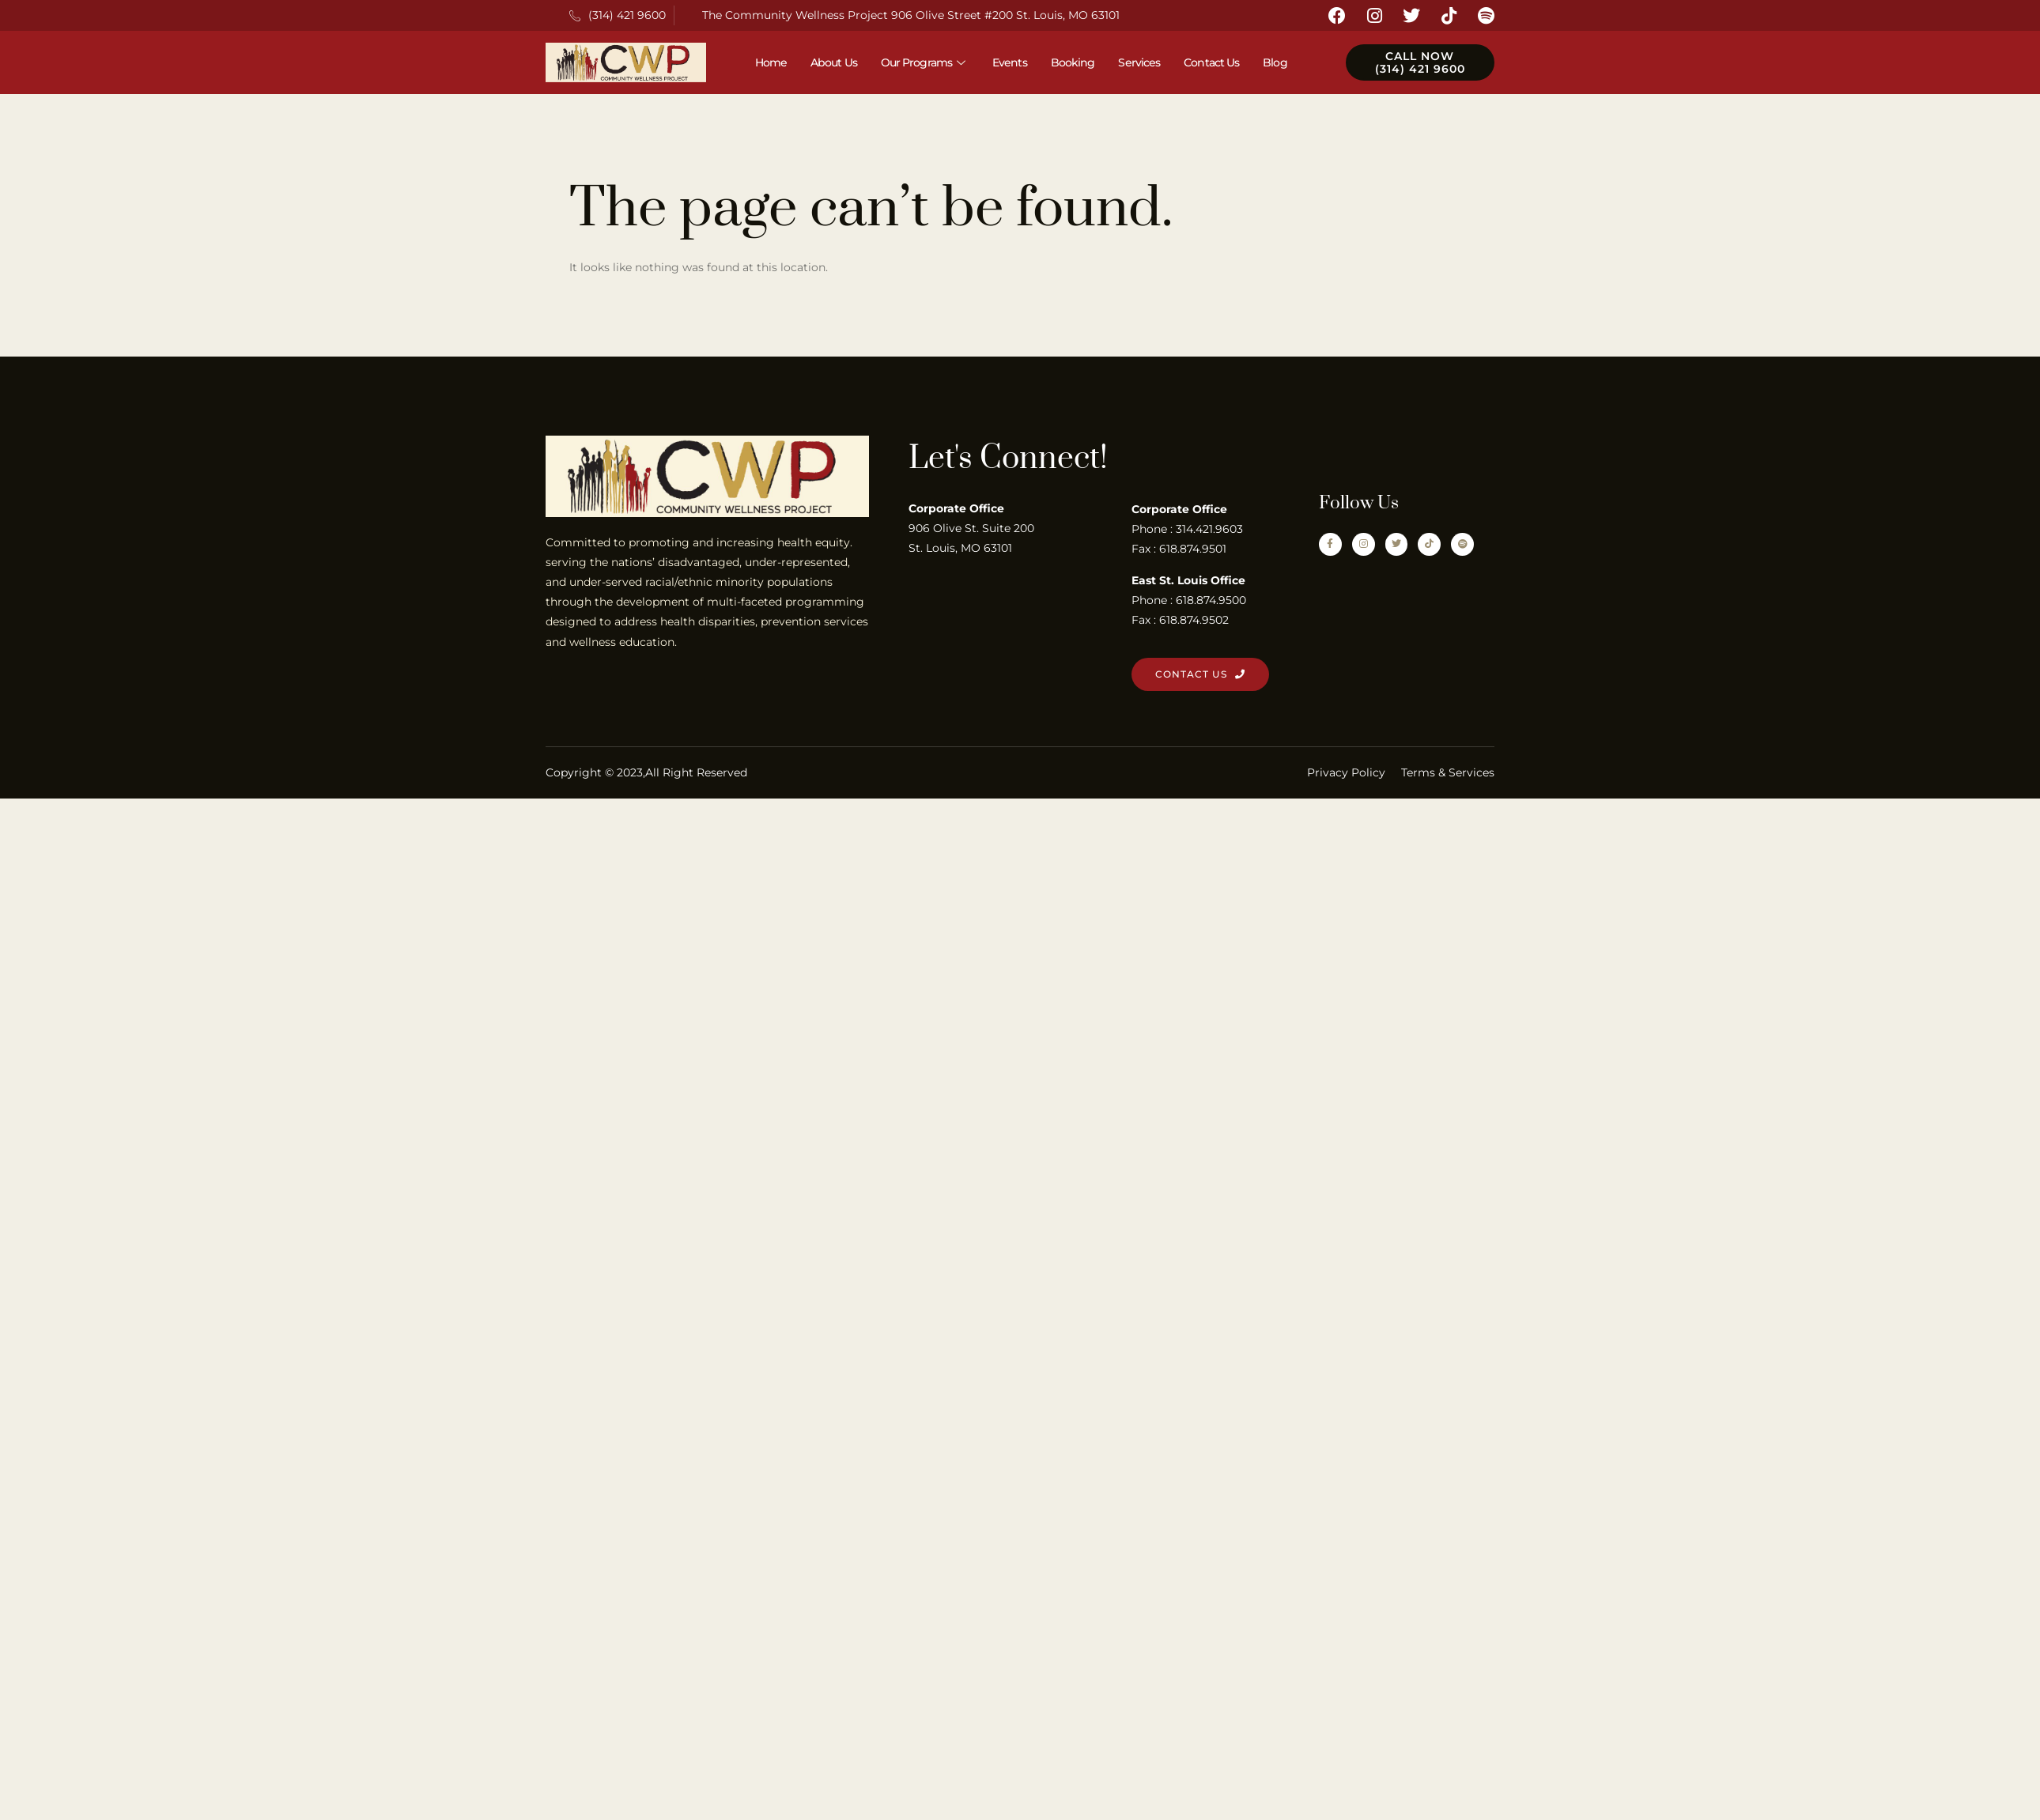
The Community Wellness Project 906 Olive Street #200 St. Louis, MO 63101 (911, 15)
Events (1009, 62)
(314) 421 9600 (617, 15)
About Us (833, 62)
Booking (1073, 62)
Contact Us (1211, 62)
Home (771, 62)
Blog (1274, 62)
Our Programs (925, 62)
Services (1139, 62)
